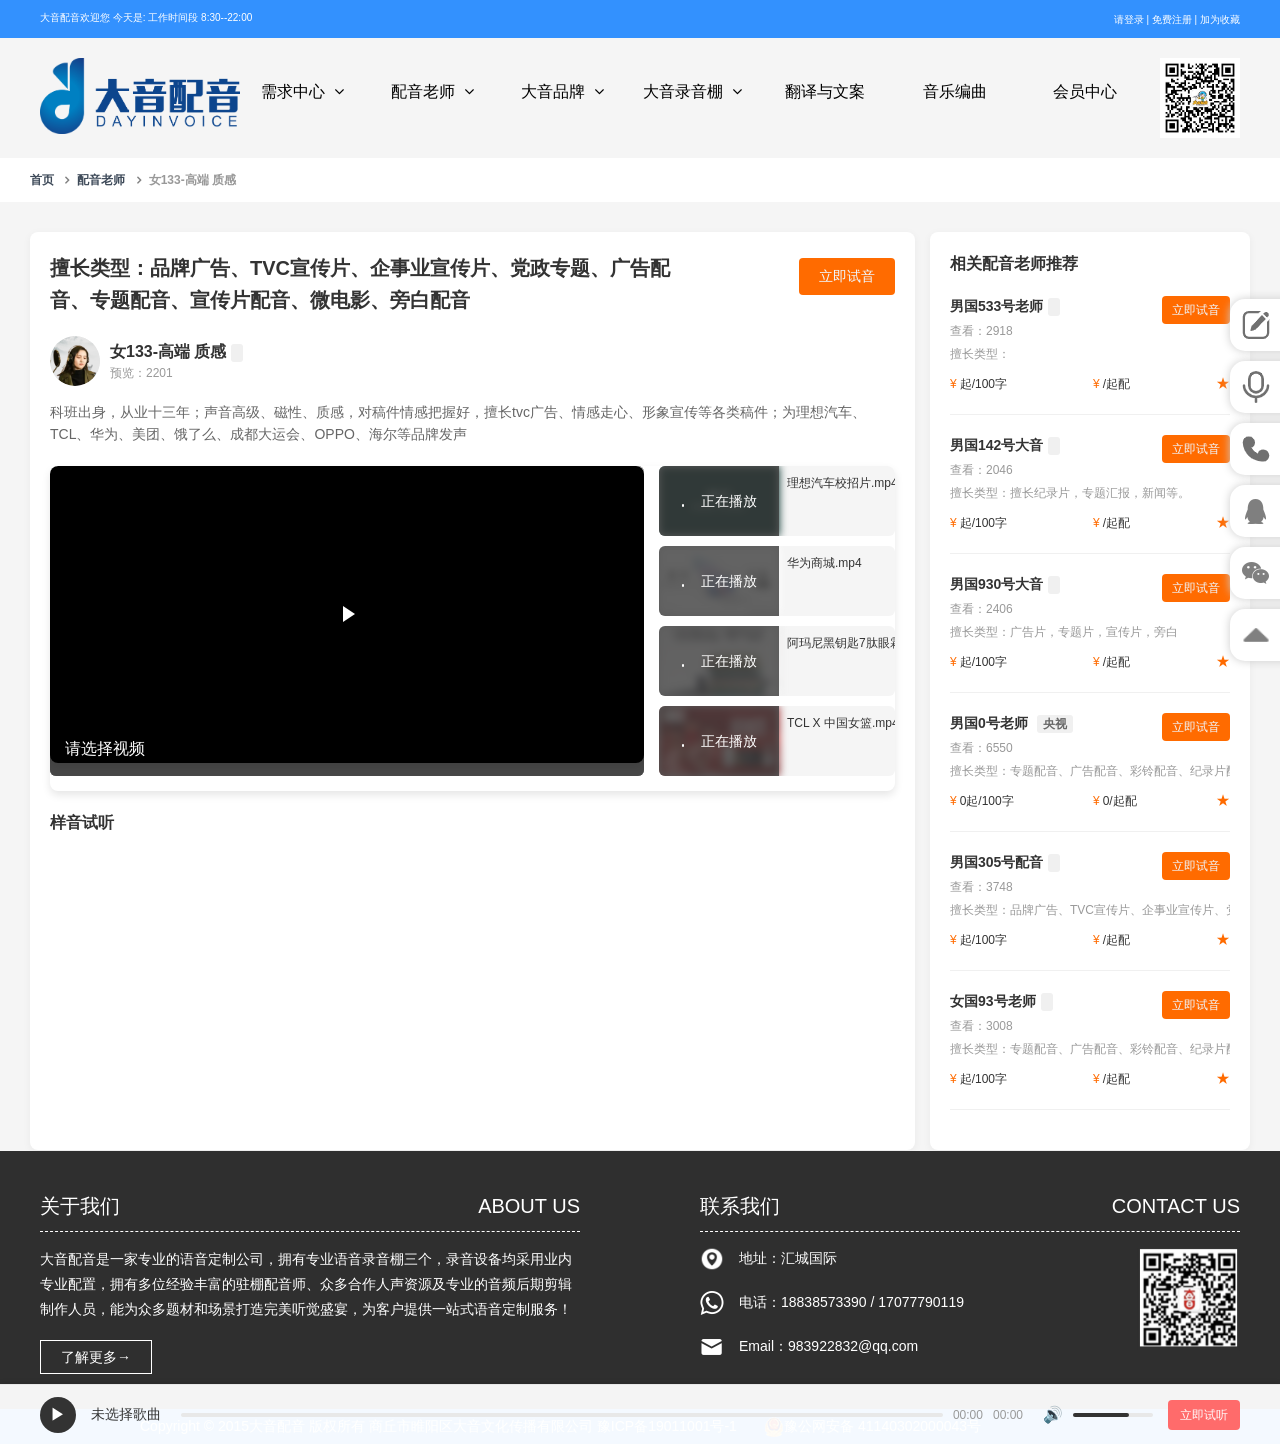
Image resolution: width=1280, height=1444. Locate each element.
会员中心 (1085, 91)
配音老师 (435, 91)
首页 (42, 180)
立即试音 (847, 276)
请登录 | (1133, 19)
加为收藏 (1220, 19)
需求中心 (305, 91)
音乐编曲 (955, 91)
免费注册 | (1176, 19)
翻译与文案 (825, 91)
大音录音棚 (695, 91)
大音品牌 (565, 91)
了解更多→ (96, 1357)
